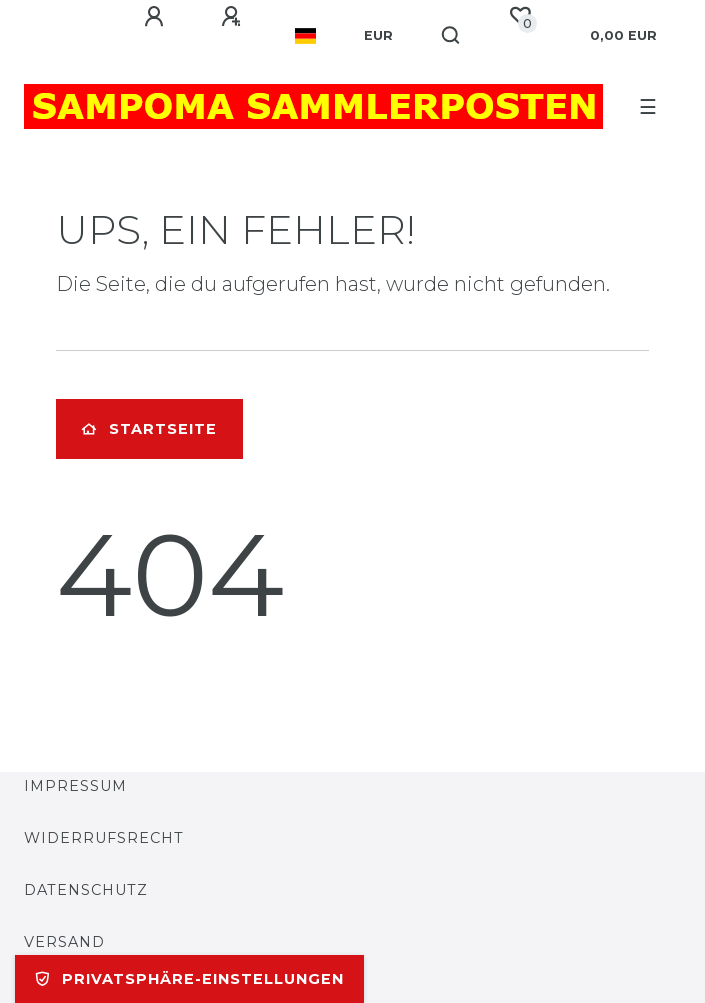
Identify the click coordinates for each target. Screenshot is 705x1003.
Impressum (75, 786)
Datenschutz (86, 890)
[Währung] (378, 36)
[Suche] (451, 36)
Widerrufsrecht (104, 838)
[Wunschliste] (520, 16)
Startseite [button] (149, 429)
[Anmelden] (157, 17)
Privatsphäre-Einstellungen (189, 979)
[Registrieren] (234, 17)
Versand (64, 942)
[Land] (305, 36)
